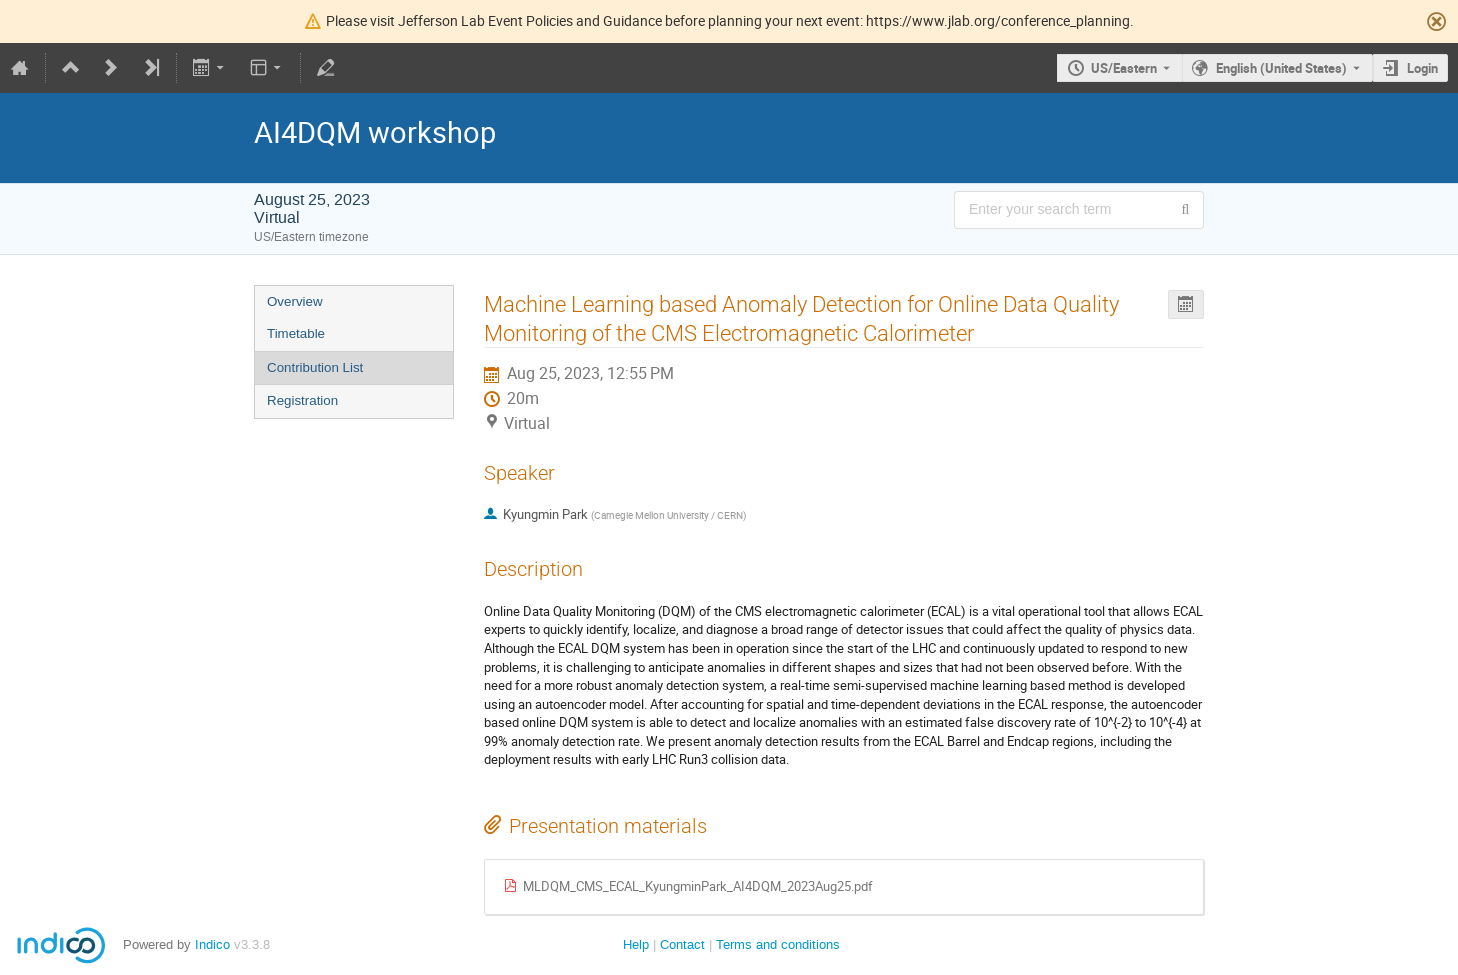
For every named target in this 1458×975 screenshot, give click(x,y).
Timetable (296, 333)
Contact (682, 944)
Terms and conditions (778, 944)
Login (1422, 68)
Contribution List (315, 367)
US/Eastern (1124, 68)
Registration (302, 400)
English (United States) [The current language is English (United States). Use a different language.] (1281, 68)
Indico (212, 944)
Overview (295, 301)
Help (636, 944)
